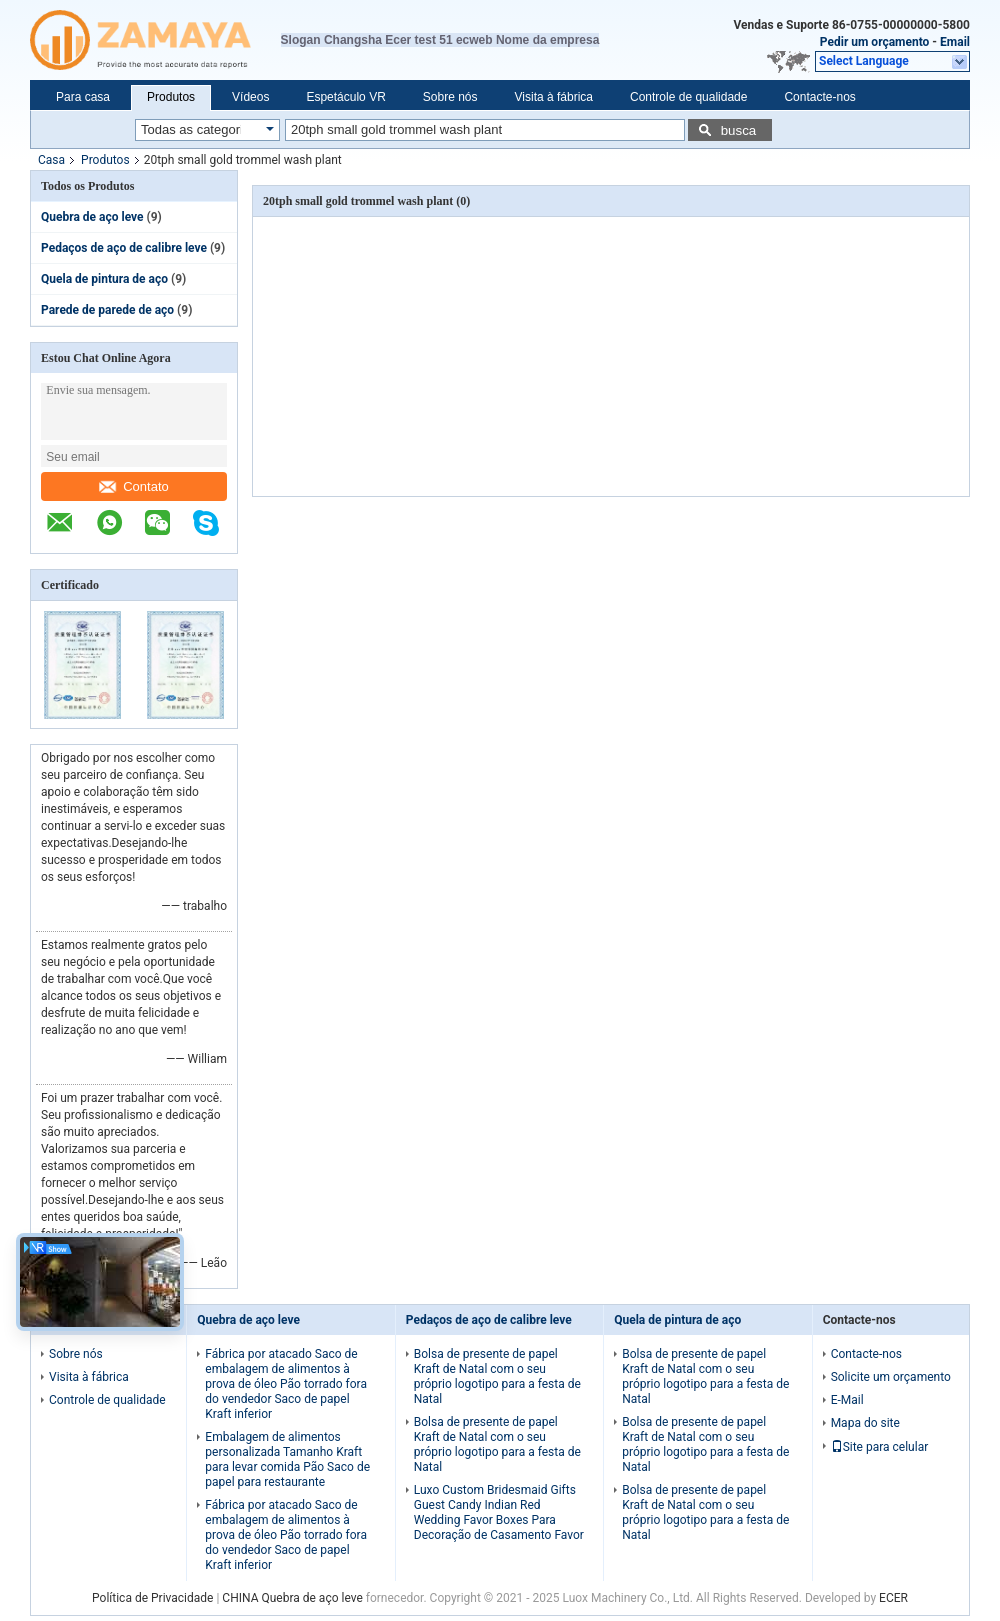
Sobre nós (450, 97)
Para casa (83, 97)
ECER (893, 1598)
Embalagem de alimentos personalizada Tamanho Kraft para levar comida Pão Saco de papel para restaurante (287, 1459)
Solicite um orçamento (891, 1377)
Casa (51, 160)
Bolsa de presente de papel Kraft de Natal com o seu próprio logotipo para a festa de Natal (497, 1376)
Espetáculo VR (345, 97)
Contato (134, 486)
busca (739, 130)
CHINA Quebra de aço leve (292, 1598)
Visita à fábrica (554, 97)
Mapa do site (865, 1423)
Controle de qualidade (688, 97)
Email (955, 42)
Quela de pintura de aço (104, 279)
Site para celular (880, 1447)
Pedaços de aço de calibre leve (124, 248)
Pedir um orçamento (875, 42)
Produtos (171, 97)
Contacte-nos (819, 97)
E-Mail (847, 1400)
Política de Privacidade (152, 1598)
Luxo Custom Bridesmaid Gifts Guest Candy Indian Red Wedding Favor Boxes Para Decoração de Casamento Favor (499, 1512)
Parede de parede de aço (107, 310)
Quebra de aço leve (92, 217)
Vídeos (250, 97)
